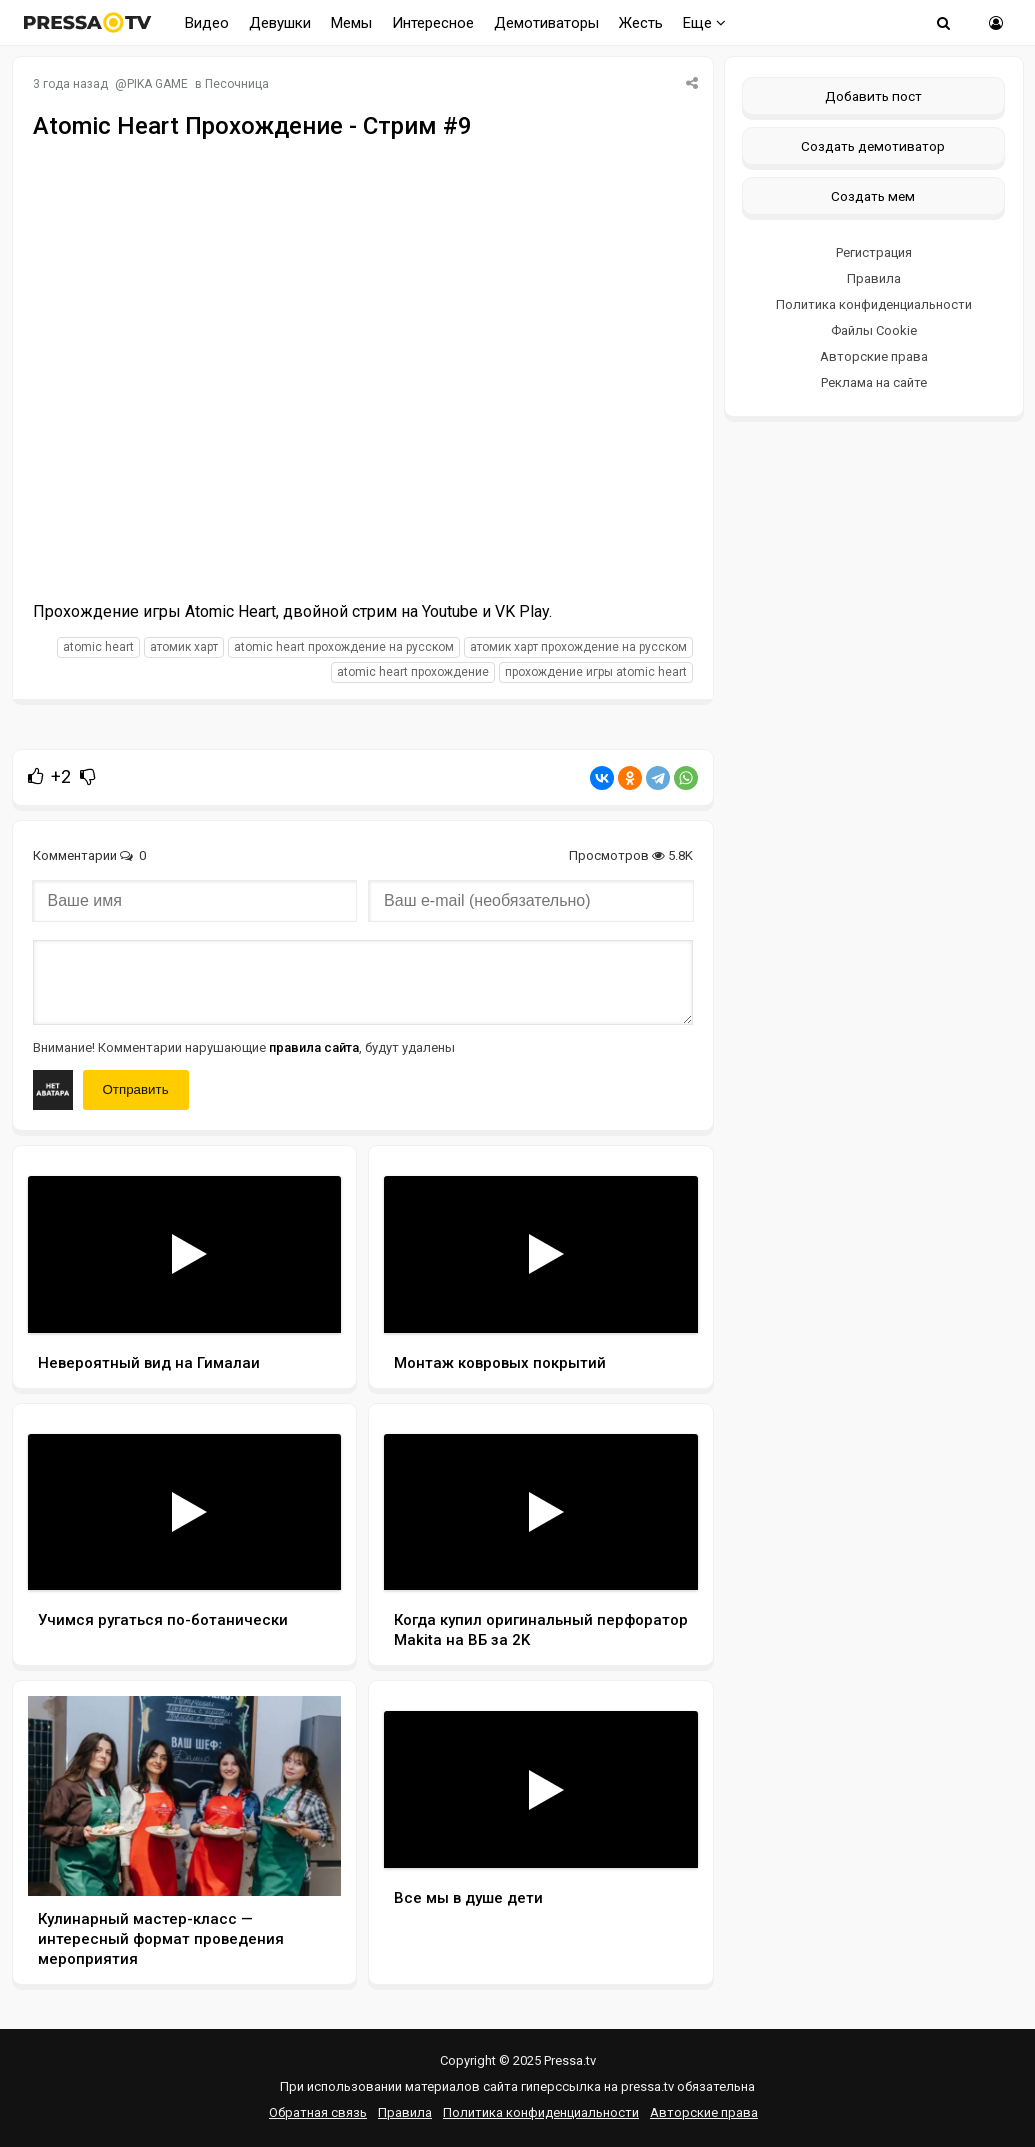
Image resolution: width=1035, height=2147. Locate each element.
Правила (874, 278)
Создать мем (873, 196)
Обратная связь (318, 2112)
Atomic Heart (98, 647)
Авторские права (874, 356)
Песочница (237, 84)
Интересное (433, 23)
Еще (704, 23)
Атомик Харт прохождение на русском (578, 647)
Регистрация (874, 252)
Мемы (351, 23)
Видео (207, 23)
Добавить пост (873, 96)
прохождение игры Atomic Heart (596, 672)
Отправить (136, 1089)
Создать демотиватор (873, 146)
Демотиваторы (546, 23)
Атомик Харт (184, 647)
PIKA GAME (157, 84)
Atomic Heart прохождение (413, 672)
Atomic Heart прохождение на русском (344, 647)
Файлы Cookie (874, 330)
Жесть (641, 23)
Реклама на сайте (874, 382)
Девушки (280, 23)
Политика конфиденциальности (874, 304)
